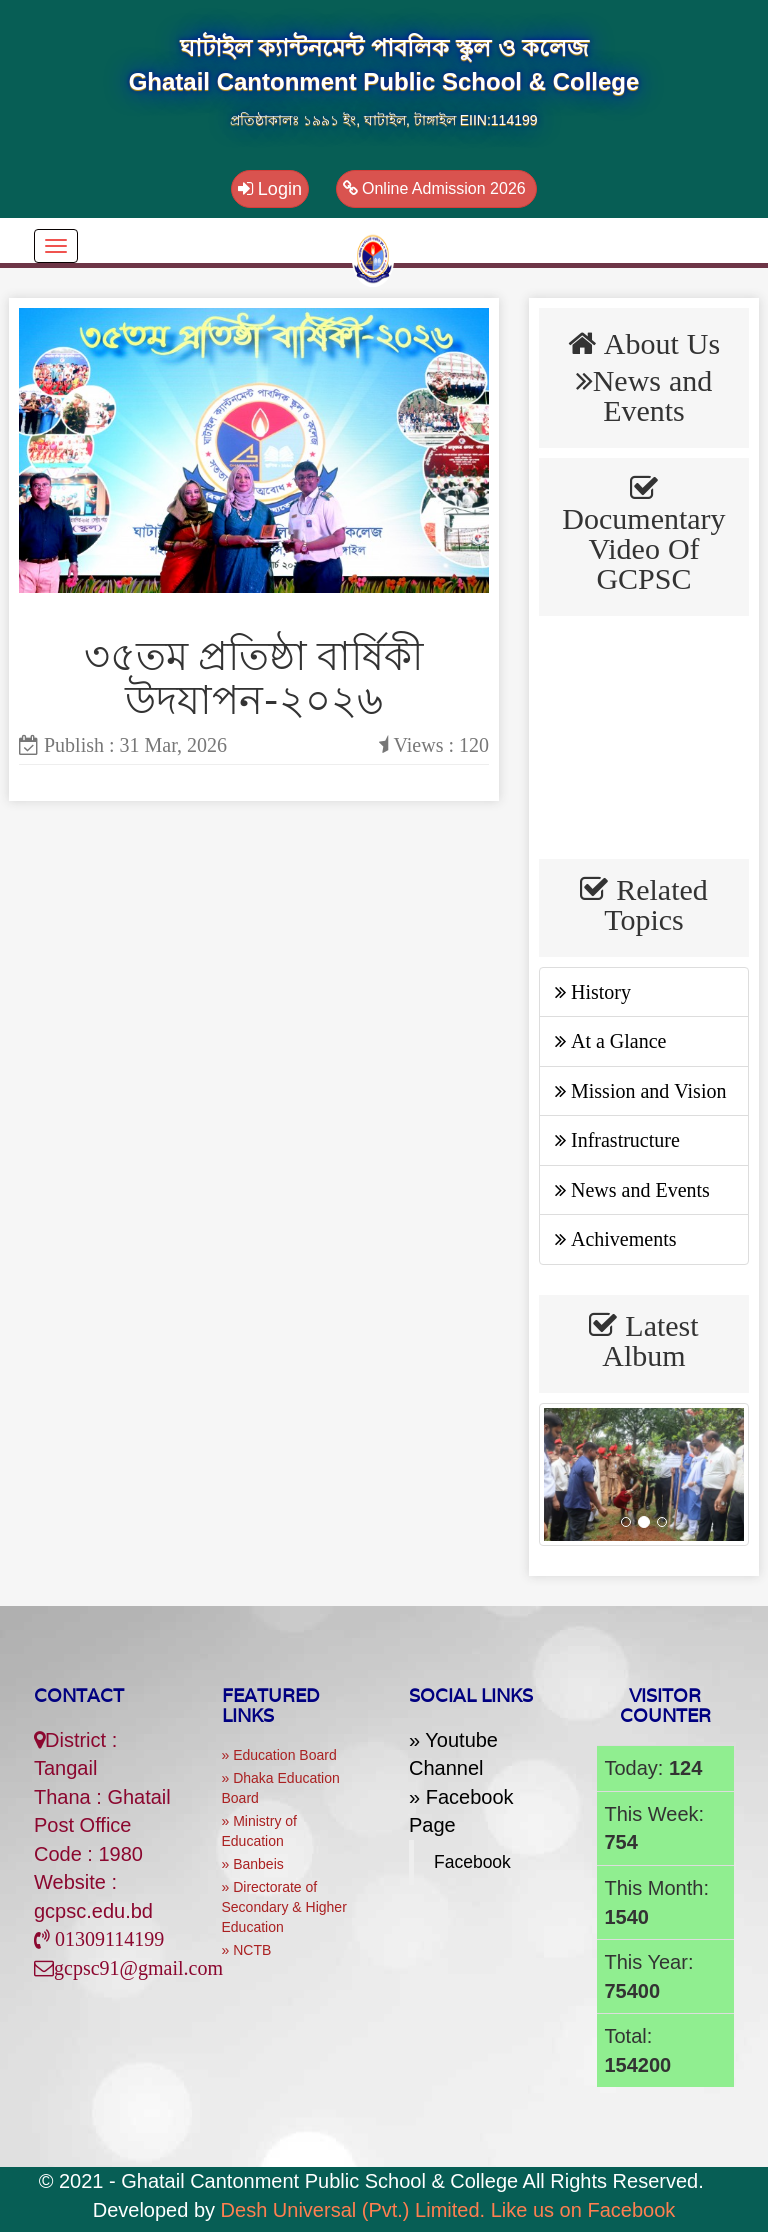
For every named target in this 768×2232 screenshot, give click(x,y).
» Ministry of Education (259, 1831)
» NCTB (247, 1950)
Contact (79, 1695)
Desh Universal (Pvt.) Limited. (353, 2210)
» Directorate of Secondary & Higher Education (284, 1907)
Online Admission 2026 (437, 188)
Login (270, 189)
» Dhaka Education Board (281, 1788)
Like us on (583, 2210)
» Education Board (279, 1755)
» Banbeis (253, 1864)
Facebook (472, 1862)
